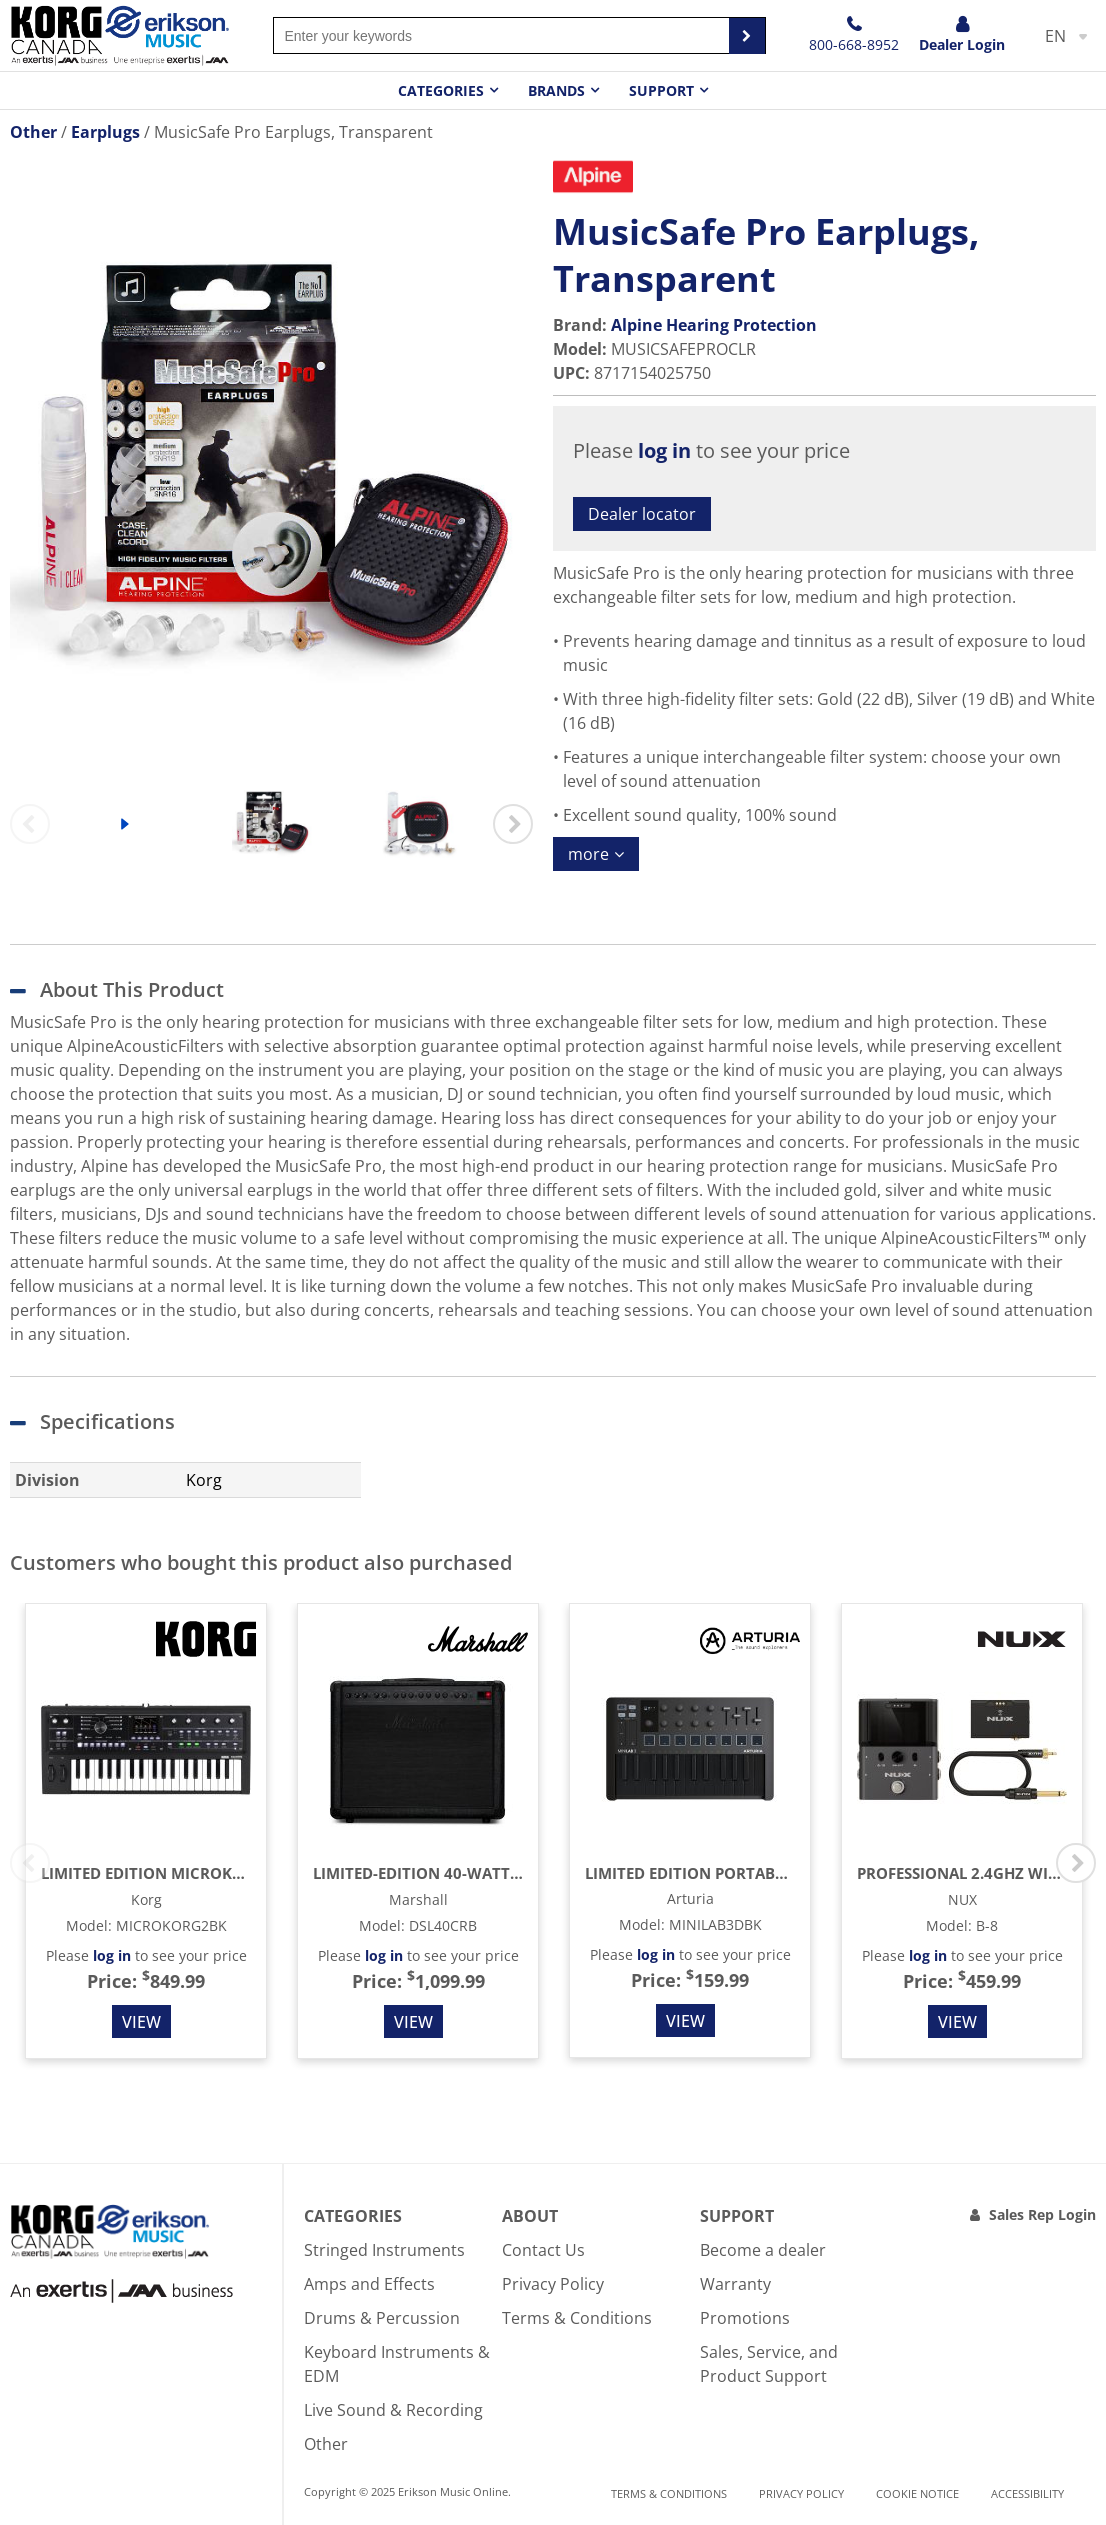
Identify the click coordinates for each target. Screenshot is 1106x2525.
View (141, 2022)
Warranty (735, 2284)
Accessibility (1027, 2493)
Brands (556, 90)
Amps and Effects (369, 2284)
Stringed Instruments (384, 2250)
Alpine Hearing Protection (714, 325)
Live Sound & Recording (393, 2410)
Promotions (745, 2318)
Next (513, 824)
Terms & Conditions (577, 2318)
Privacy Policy (553, 2284)
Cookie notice (917, 2493)
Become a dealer (763, 2250)
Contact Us (543, 2250)
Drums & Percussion (382, 2318)
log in (664, 450)
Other (326, 2444)
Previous (30, 824)
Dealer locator (642, 514)
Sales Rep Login (1042, 2214)
